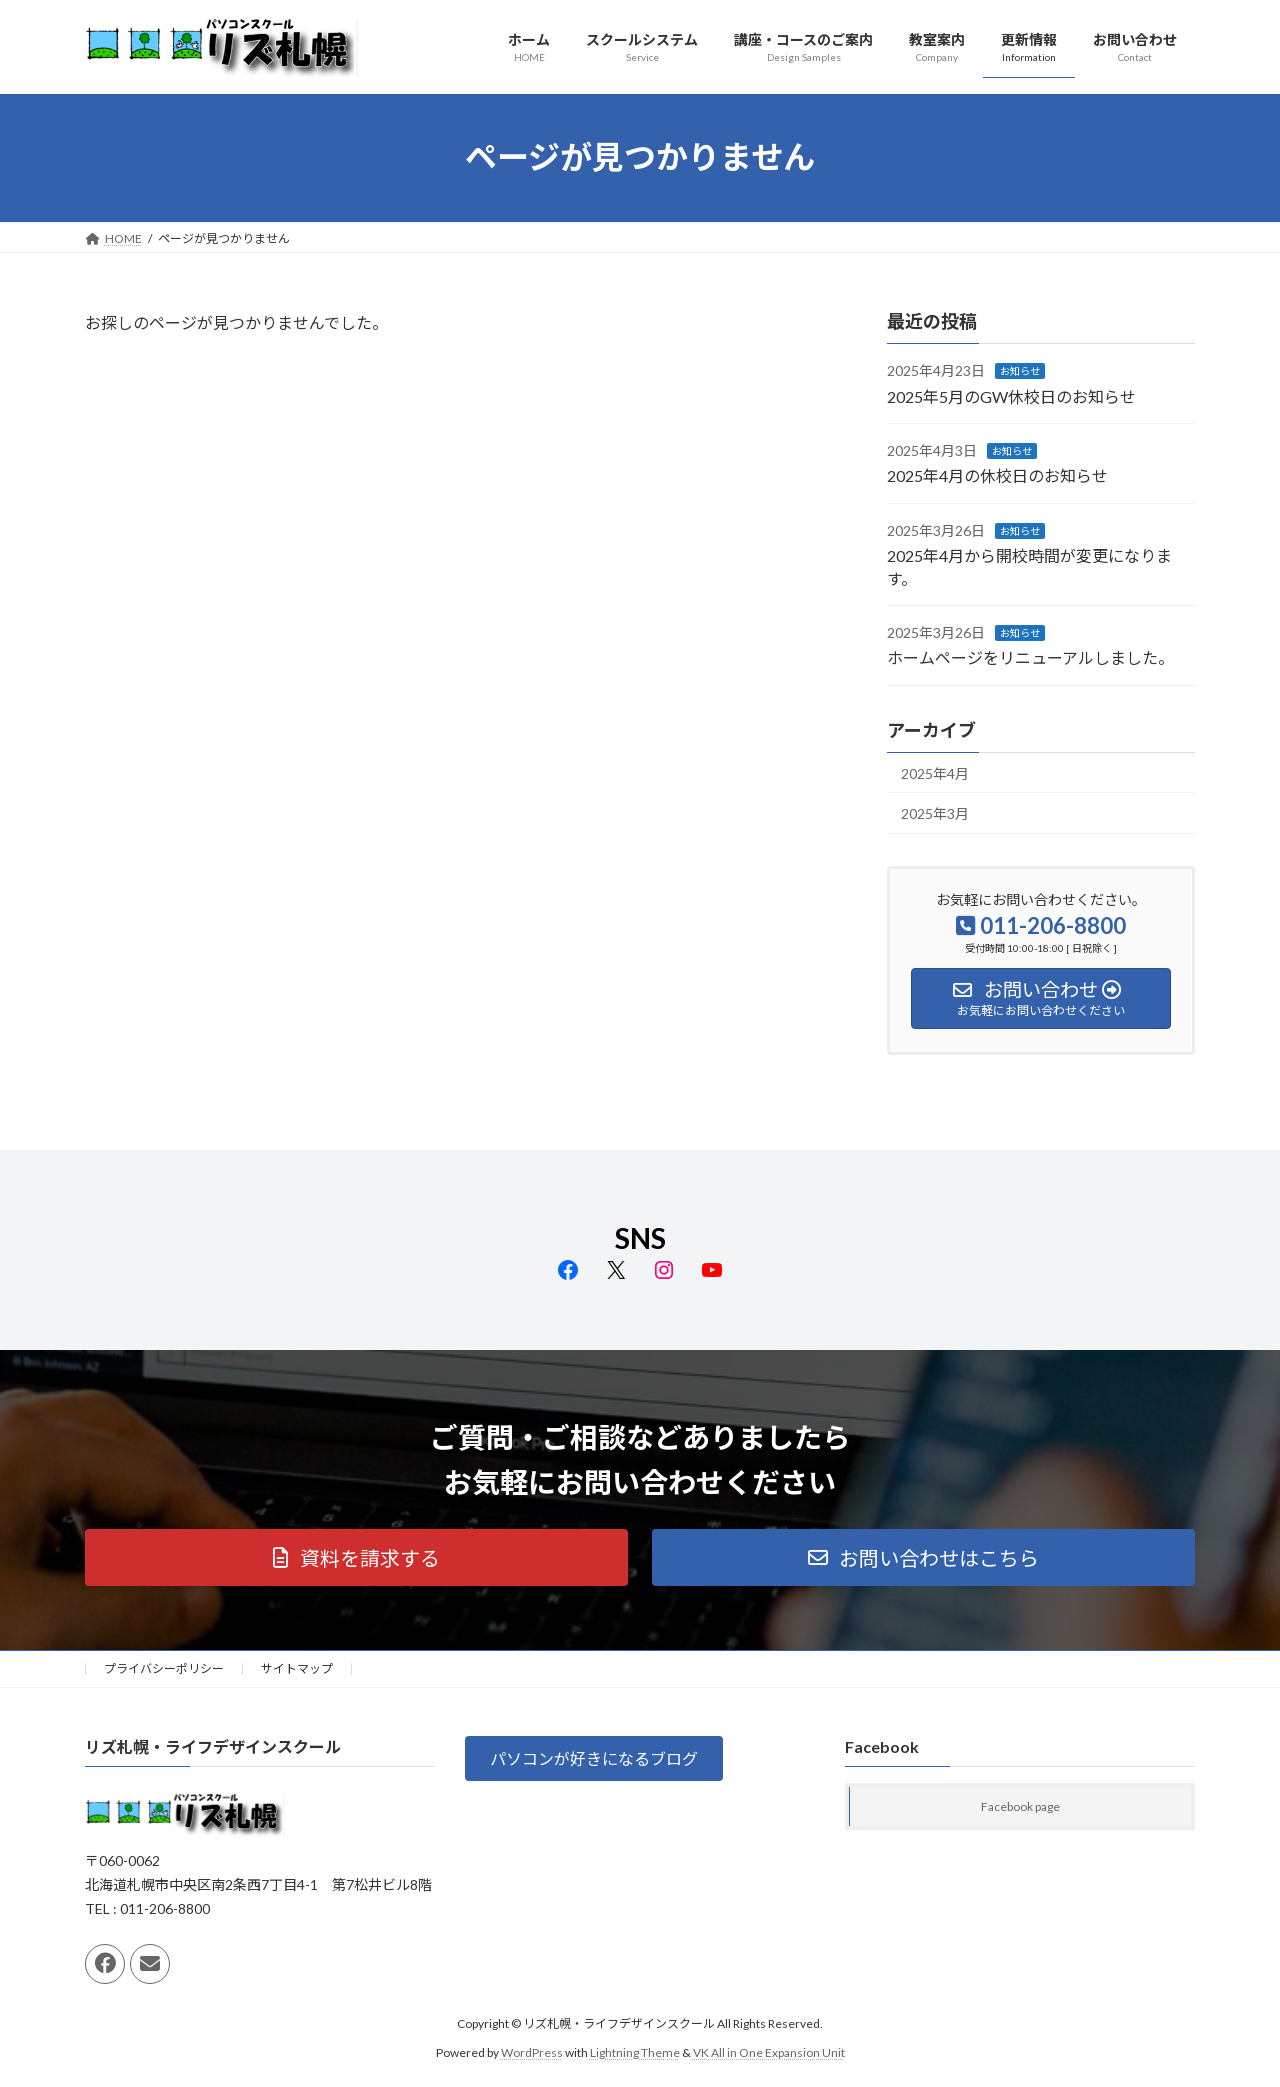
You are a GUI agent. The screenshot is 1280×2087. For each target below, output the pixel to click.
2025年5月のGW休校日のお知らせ (1011, 395)
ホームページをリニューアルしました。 (1030, 657)
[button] (356, 1557)
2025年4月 (935, 772)
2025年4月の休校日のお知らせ (997, 475)
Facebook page (1020, 1807)
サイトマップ (297, 1668)
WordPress (532, 2052)
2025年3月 (935, 813)
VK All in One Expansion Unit (769, 2052)
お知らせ (1020, 371)
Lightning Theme (635, 2052)
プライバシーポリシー (164, 1668)
